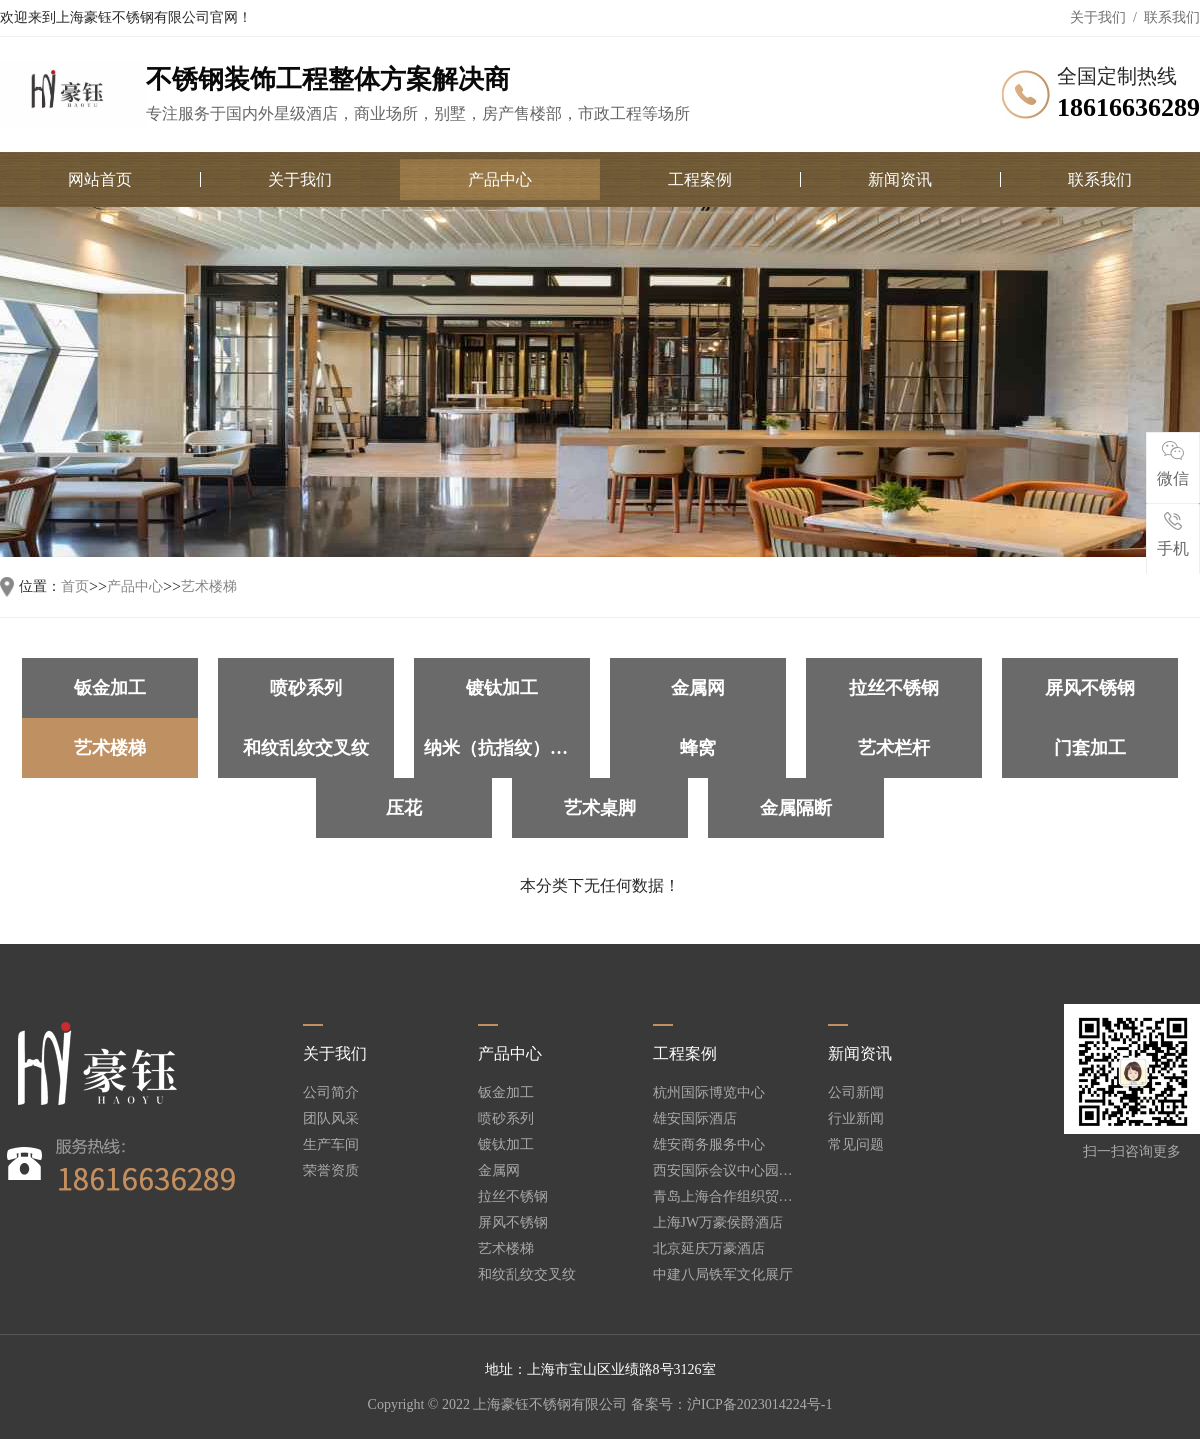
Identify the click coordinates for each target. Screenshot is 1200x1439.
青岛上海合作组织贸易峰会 (723, 1197)
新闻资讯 (900, 179)
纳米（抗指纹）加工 (505, 748)
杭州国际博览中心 (709, 1093)
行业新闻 (856, 1119)
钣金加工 (110, 688)
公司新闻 (856, 1093)
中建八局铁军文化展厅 (723, 1275)
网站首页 (100, 179)
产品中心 (500, 179)
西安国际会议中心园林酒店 (723, 1171)
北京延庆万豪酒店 (709, 1249)
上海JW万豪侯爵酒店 (718, 1223)
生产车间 (331, 1145)
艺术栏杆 (894, 748)
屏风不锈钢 (1090, 688)
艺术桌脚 (600, 808)
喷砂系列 (306, 688)
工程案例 (700, 179)
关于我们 (1098, 17)
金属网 (698, 688)
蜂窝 (698, 748)
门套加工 (1090, 748)
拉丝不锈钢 (894, 688)
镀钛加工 (502, 688)
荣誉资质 (331, 1171)
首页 (75, 587)
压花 (404, 808)
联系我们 (1172, 17)
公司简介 (331, 1093)
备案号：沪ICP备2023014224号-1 (731, 1404)
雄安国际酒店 (695, 1119)
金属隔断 (796, 808)
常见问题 (856, 1145)
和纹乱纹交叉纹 (306, 748)
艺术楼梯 (209, 587)
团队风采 (331, 1119)
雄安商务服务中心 (709, 1145)
